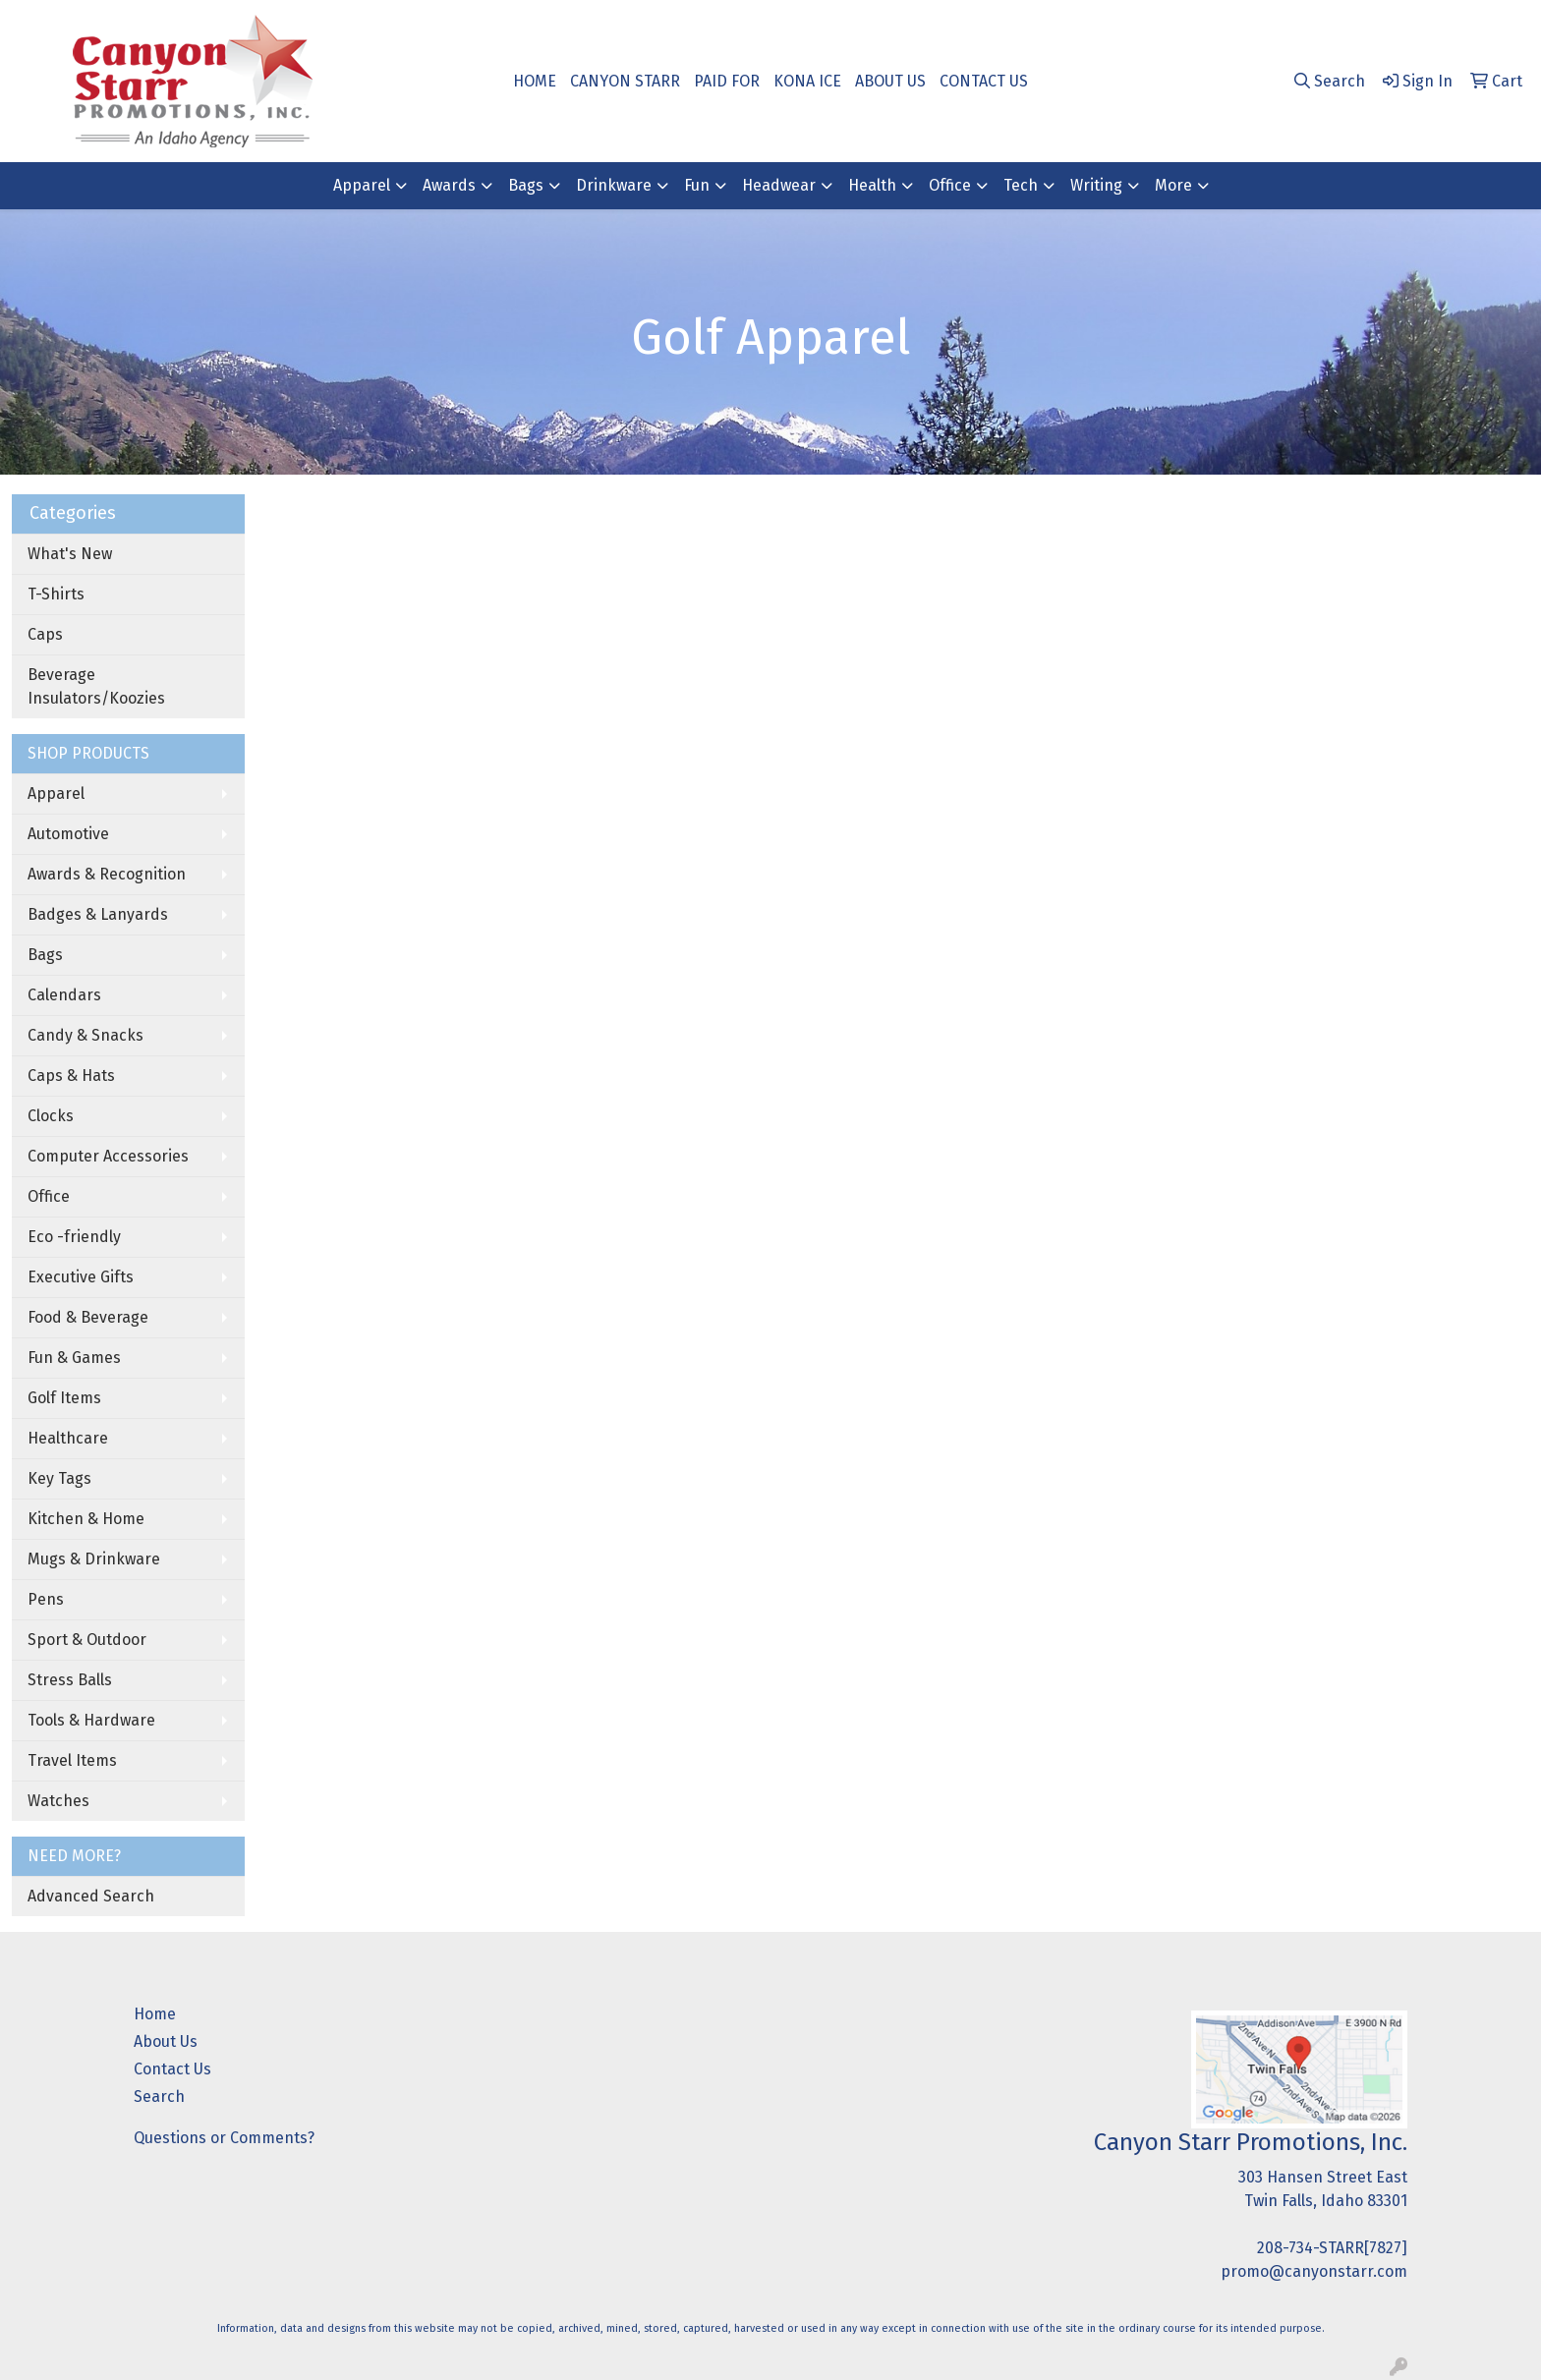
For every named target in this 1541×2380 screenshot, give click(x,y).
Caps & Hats (71, 1075)
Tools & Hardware (91, 1720)
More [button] (1173, 185)
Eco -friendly (74, 1236)
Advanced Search (91, 1896)
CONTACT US (984, 81)
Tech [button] (1020, 185)
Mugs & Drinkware (94, 1559)
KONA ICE (807, 81)
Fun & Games (74, 1357)
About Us (166, 2041)
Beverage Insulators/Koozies (96, 686)
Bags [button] (525, 185)
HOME (534, 81)
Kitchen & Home (86, 1518)
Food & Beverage (88, 1317)
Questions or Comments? (224, 2137)
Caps (45, 634)
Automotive (68, 833)
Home (155, 2014)
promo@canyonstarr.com (1314, 2271)
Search (159, 2096)
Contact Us (172, 2069)
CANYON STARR (625, 81)
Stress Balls (70, 1680)
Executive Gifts (81, 1277)
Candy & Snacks (85, 1035)
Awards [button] (449, 185)
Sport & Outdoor (87, 1639)
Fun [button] (697, 185)
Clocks (51, 1115)
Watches (58, 1800)
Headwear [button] (779, 185)
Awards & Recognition (107, 874)
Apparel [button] (361, 185)
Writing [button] (1096, 185)
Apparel (56, 793)
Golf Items (64, 1397)
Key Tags (59, 1478)
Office (49, 1196)
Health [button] (872, 185)
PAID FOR (727, 81)
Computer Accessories (108, 1156)
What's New (70, 553)
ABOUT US (890, 81)
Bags (45, 954)
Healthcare (68, 1438)
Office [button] (950, 185)
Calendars (64, 995)
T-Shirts (56, 594)
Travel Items (72, 1760)
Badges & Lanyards (98, 914)
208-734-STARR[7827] (1332, 2247)
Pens (46, 1599)
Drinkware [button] (614, 185)
